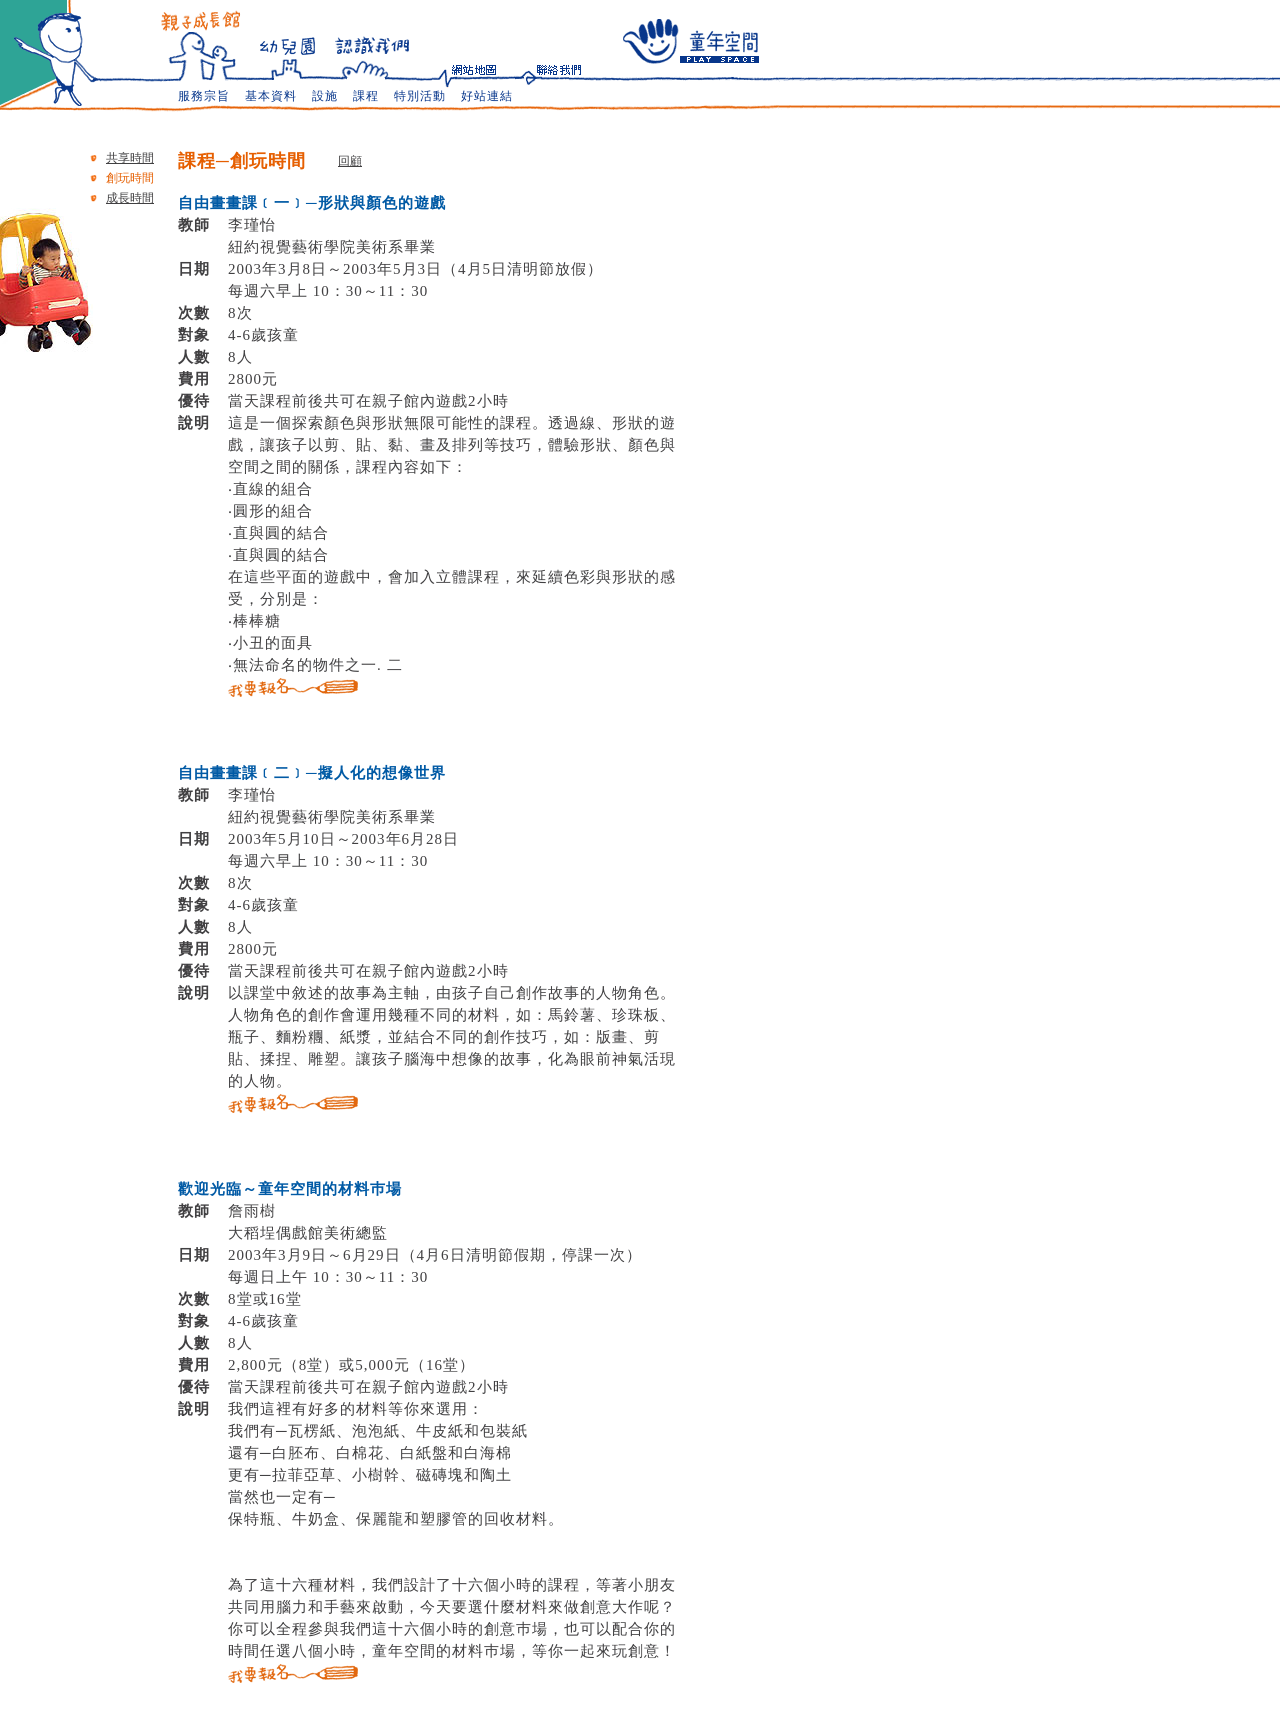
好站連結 (487, 96)
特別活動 (420, 96)
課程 (366, 96)
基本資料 (271, 96)
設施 (325, 96)
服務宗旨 (204, 96)
